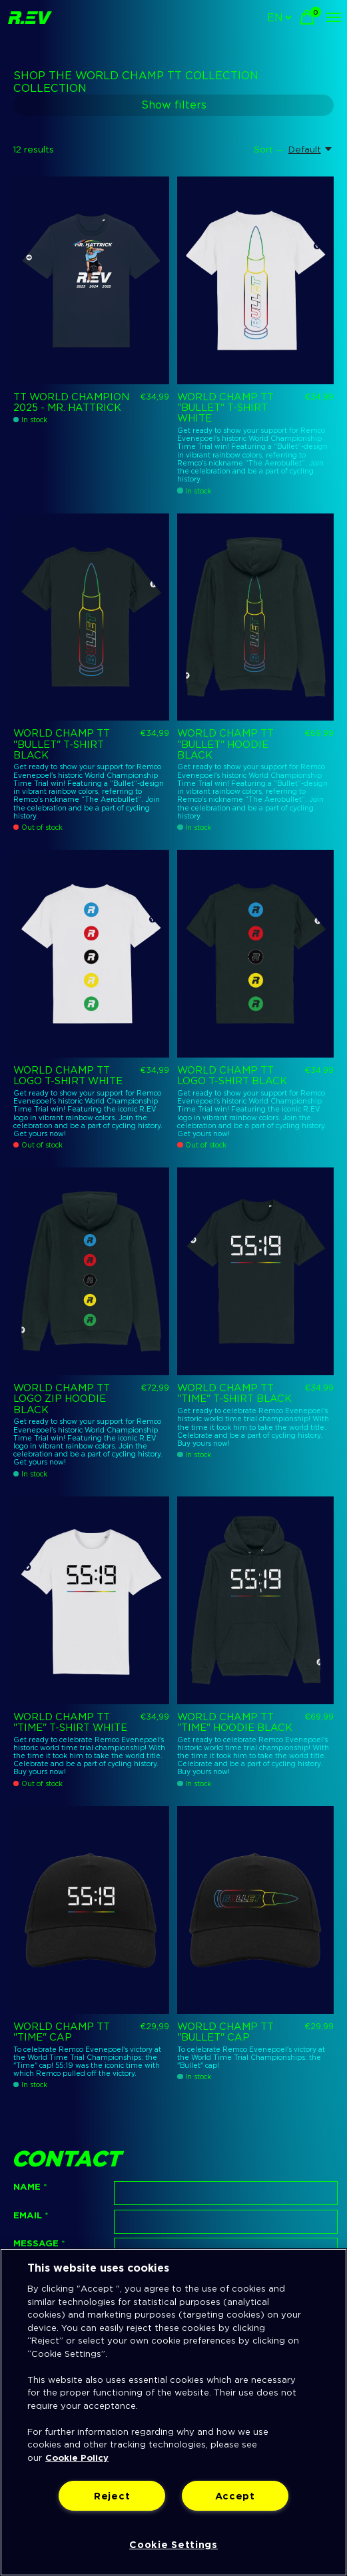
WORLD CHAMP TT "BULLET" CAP (225, 2032)
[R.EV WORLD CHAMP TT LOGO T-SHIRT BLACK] (255, 954)
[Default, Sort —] (311, 149)
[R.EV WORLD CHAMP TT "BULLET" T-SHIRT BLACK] (91, 617)
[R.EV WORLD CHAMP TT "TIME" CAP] (91, 1910)
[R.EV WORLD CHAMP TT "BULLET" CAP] (255, 1910)
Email (31, 2215)
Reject (112, 2495)
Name (30, 2186)
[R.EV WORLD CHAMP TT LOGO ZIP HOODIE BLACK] (91, 1271)
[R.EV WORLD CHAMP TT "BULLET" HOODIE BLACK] (255, 617)
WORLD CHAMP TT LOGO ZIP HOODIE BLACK (61, 1398)
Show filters (173, 105)
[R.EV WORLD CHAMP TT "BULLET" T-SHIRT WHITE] (255, 280)
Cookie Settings (173, 2544)
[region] (173, 2412)
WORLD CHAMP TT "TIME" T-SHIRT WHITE (70, 1722)
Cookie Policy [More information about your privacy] (77, 2458)
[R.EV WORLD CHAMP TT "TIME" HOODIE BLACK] (255, 1600)
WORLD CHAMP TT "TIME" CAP (61, 2032)
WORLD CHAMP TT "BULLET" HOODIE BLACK (225, 744)
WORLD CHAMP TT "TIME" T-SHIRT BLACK (234, 1393)
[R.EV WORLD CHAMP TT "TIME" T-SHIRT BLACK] (255, 1271)
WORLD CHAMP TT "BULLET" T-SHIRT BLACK (61, 744)
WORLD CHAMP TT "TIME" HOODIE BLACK (234, 1722)
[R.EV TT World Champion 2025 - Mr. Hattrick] (91, 280)
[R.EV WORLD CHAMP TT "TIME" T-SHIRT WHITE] (91, 1600)
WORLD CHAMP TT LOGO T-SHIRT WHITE (68, 1075)
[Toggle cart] (307, 17)
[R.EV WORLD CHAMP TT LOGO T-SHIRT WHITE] (91, 954)
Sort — (269, 149)
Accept (235, 2495)
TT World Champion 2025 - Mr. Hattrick (71, 402)
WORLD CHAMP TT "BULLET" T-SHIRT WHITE (225, 407)
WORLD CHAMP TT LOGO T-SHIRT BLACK (232, 1075)
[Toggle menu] (333, 17)
